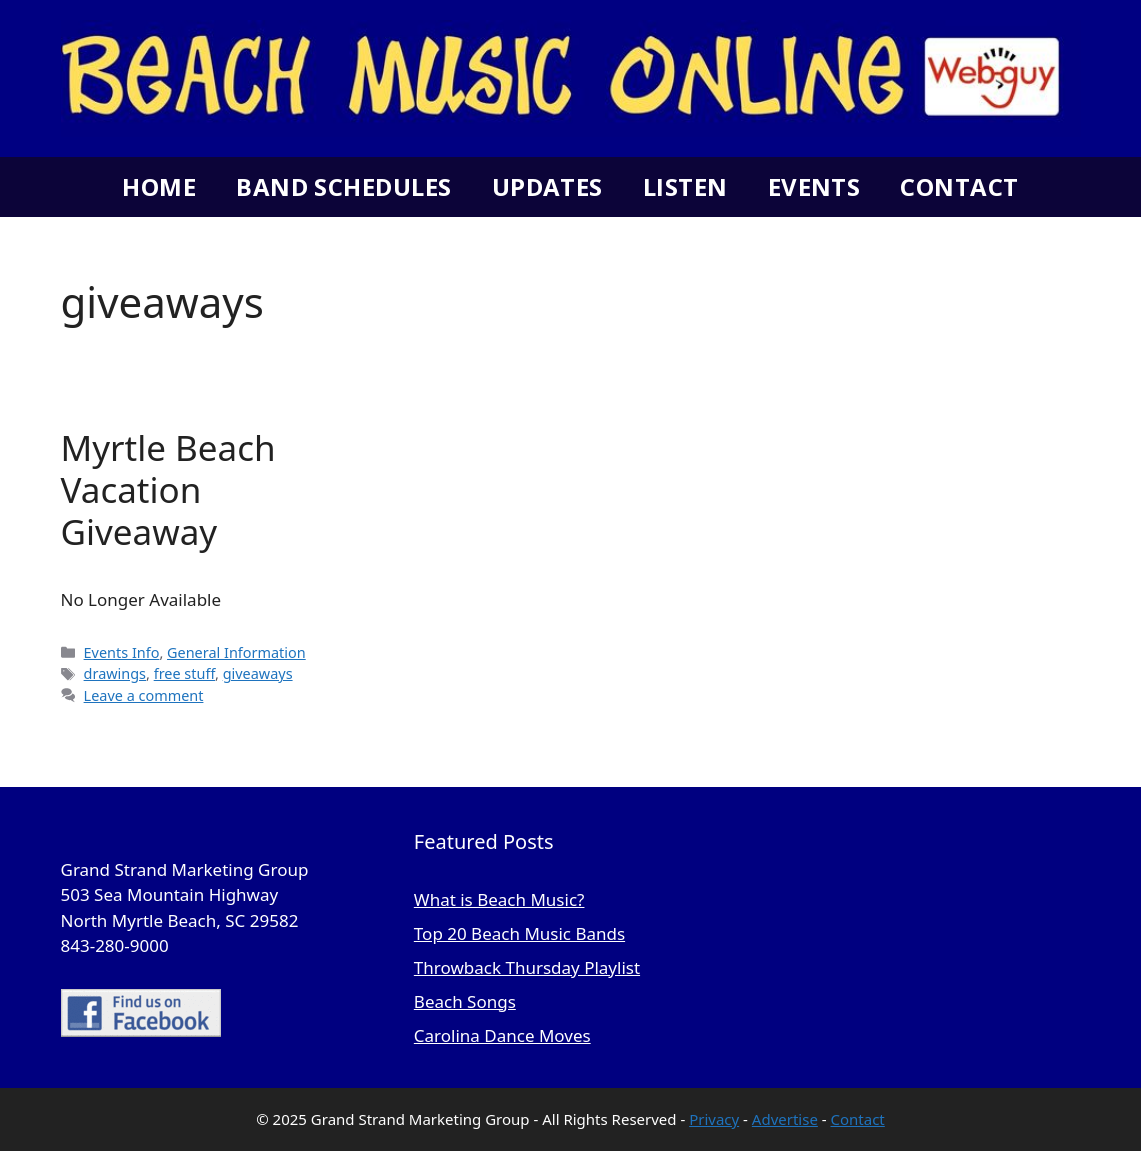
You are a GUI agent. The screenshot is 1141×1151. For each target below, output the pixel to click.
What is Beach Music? (499, 899)
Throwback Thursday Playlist (527, 967)
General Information (236, 652)
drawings (115, 673)
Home (159, 186)
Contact (959, 186)
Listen (685, 186)
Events (814, 186)
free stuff (184, 673)
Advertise (785, 1119)
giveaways (258, 673)
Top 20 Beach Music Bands (519, 933)
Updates (547, 186)
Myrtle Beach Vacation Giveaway (168, 489)
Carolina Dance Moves (502, 1035)
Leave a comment (144, 695)
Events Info (122, 652)
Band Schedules (343, 186)
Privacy (714, 1119)
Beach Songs (465, 1001)
